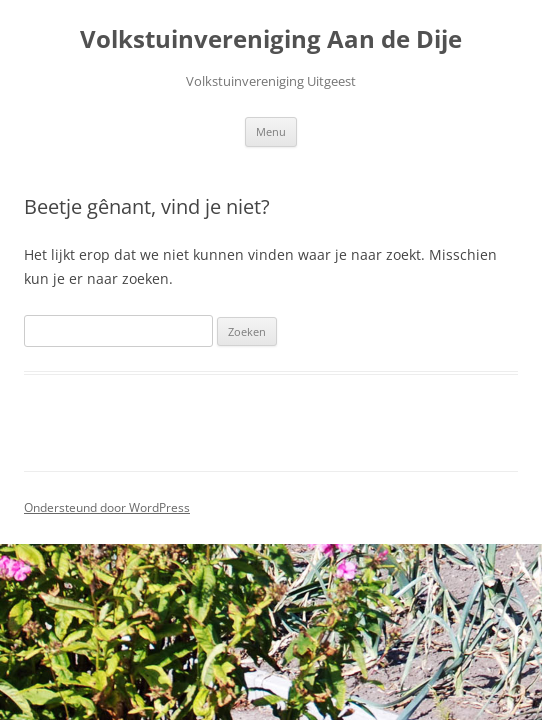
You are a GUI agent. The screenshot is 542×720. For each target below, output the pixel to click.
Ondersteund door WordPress (107, 507)
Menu (271, 131)
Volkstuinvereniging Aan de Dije (271, 39)
